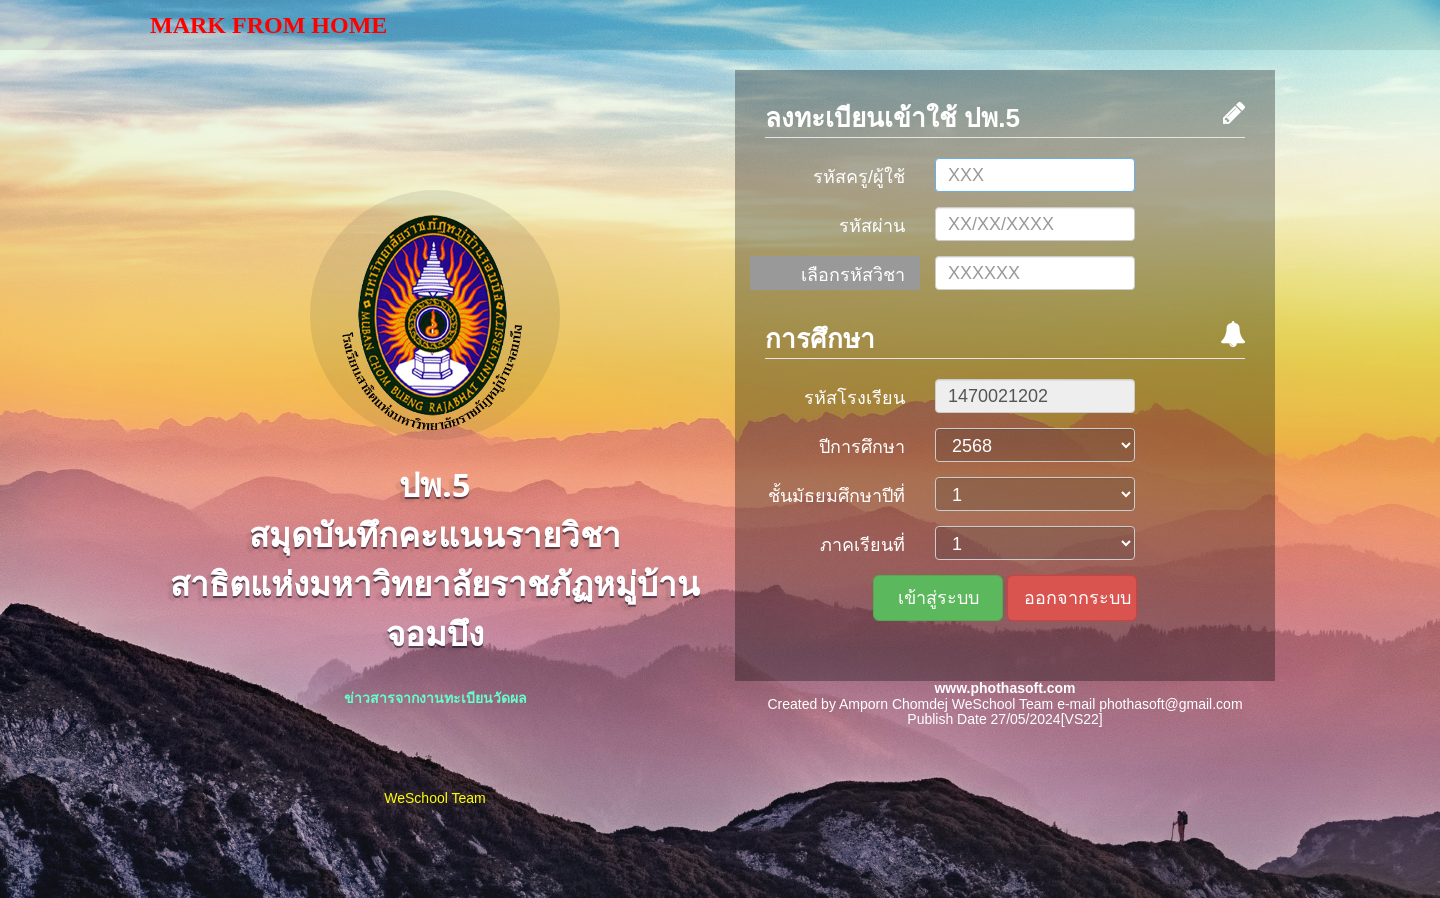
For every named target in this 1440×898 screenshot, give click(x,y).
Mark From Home (268, 25)
